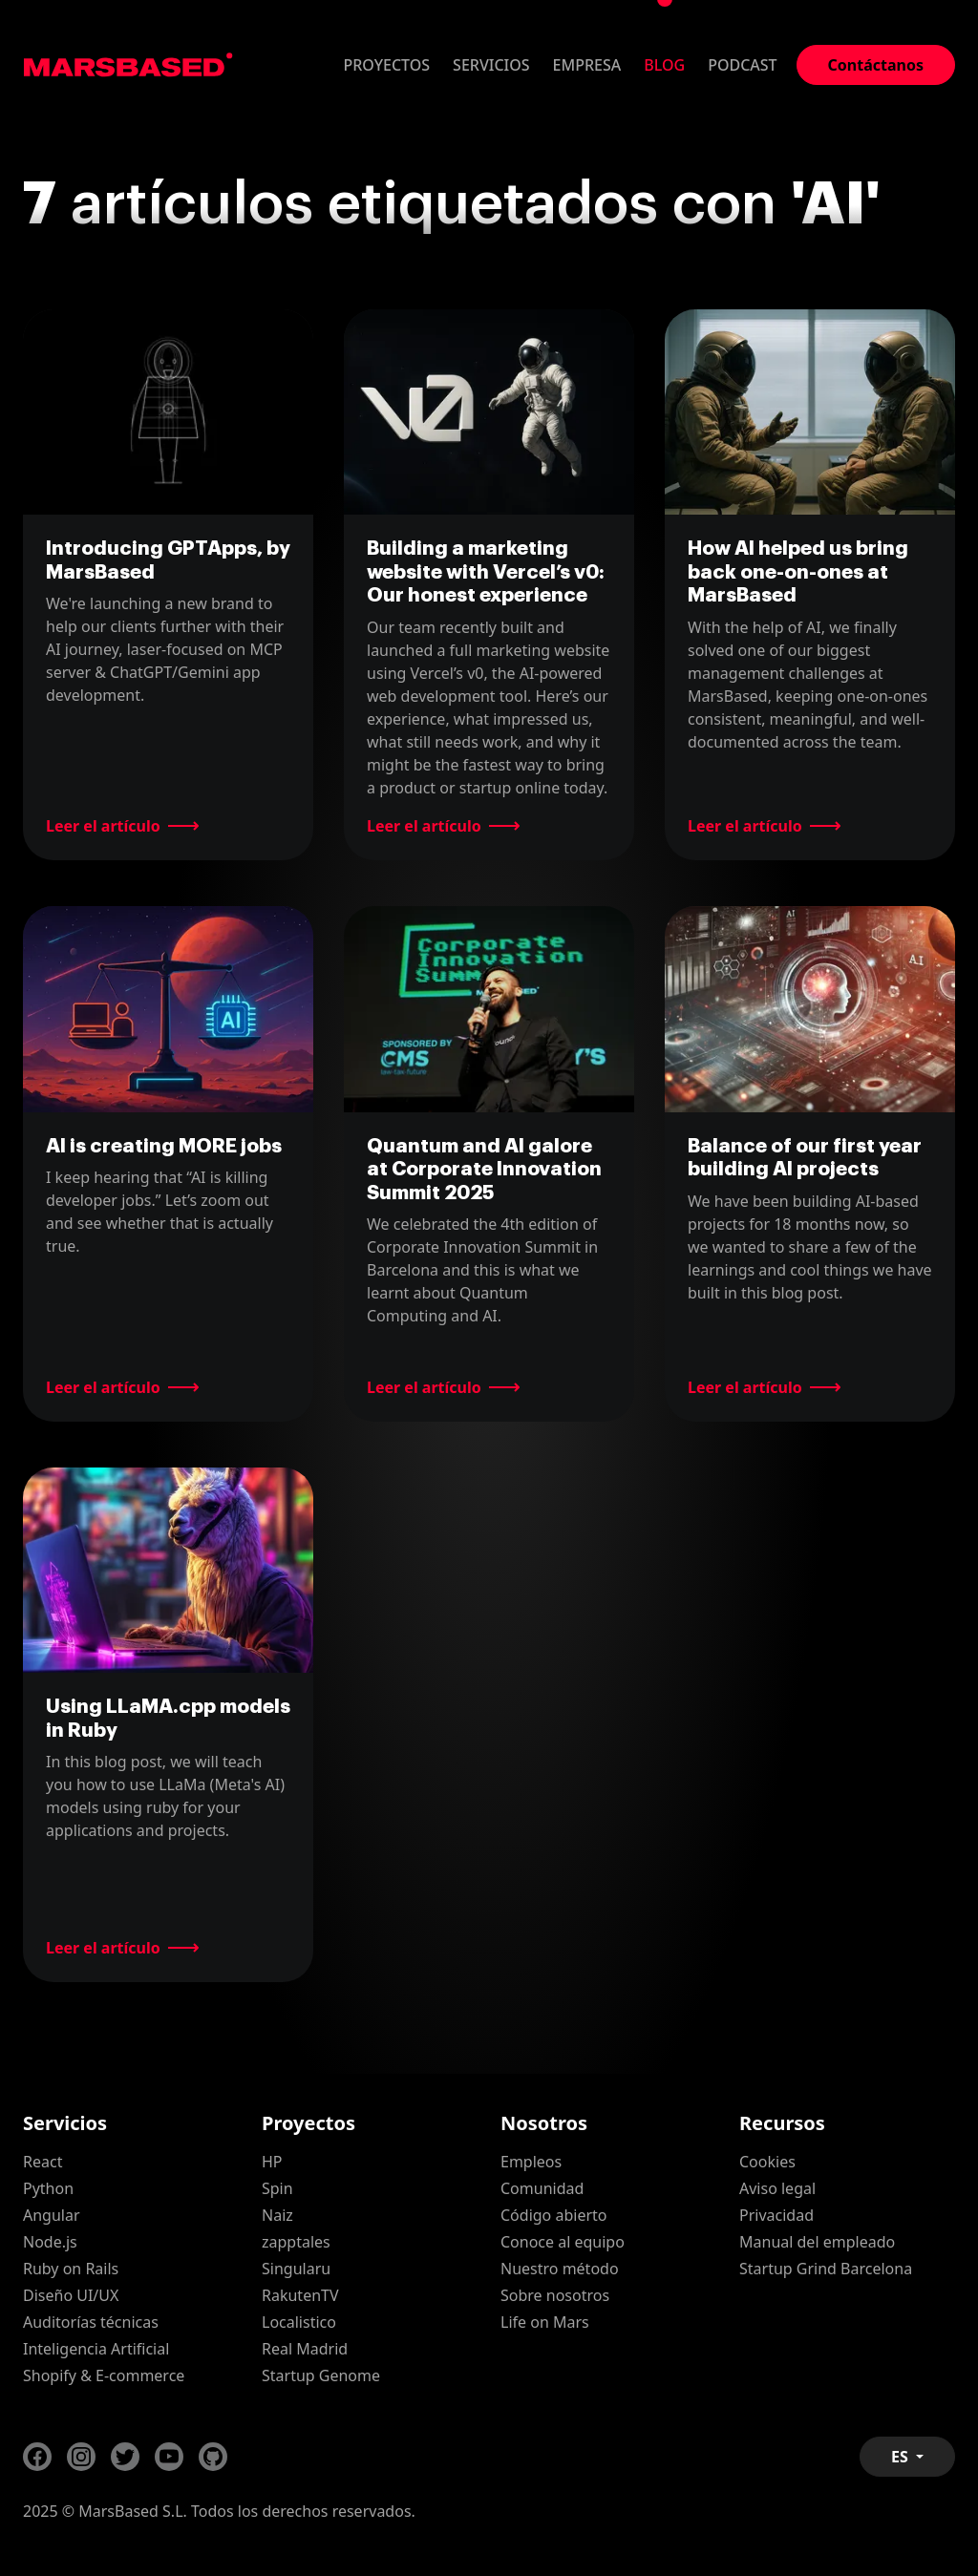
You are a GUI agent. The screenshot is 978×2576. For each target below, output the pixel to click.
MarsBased (128, 65)
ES (901, 2456)
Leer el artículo (103, 825)
